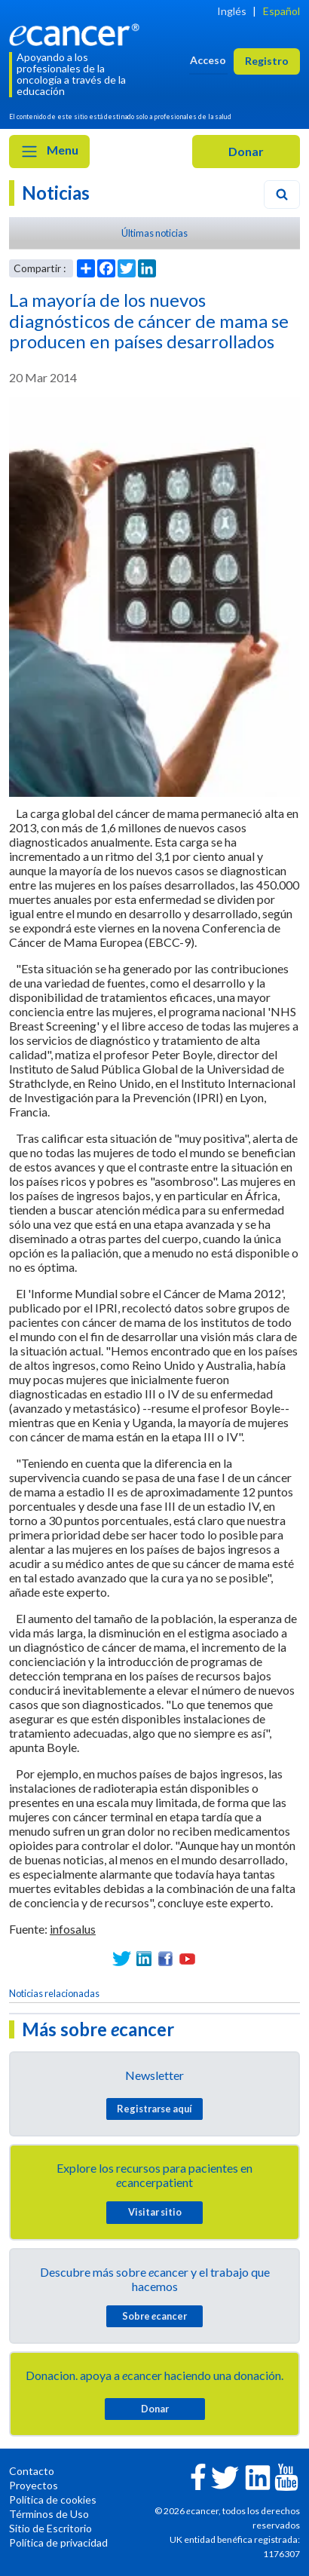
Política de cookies (52, 2499)
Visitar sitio (155, 2212)
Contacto (31, 2470)
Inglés (231, 11)
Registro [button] (267, 60)
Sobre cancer (154, 2316)
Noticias (56, 193)
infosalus (73, 1929)
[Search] (282, 194)
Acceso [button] (208, 60)
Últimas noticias (154, 233)
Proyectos (33, 2485)
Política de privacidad (58, 2542)
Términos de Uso (49, 2513)
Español (281, 11)
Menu (49, 151)
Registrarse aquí (154, 2109)
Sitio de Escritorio (50, 2528)
